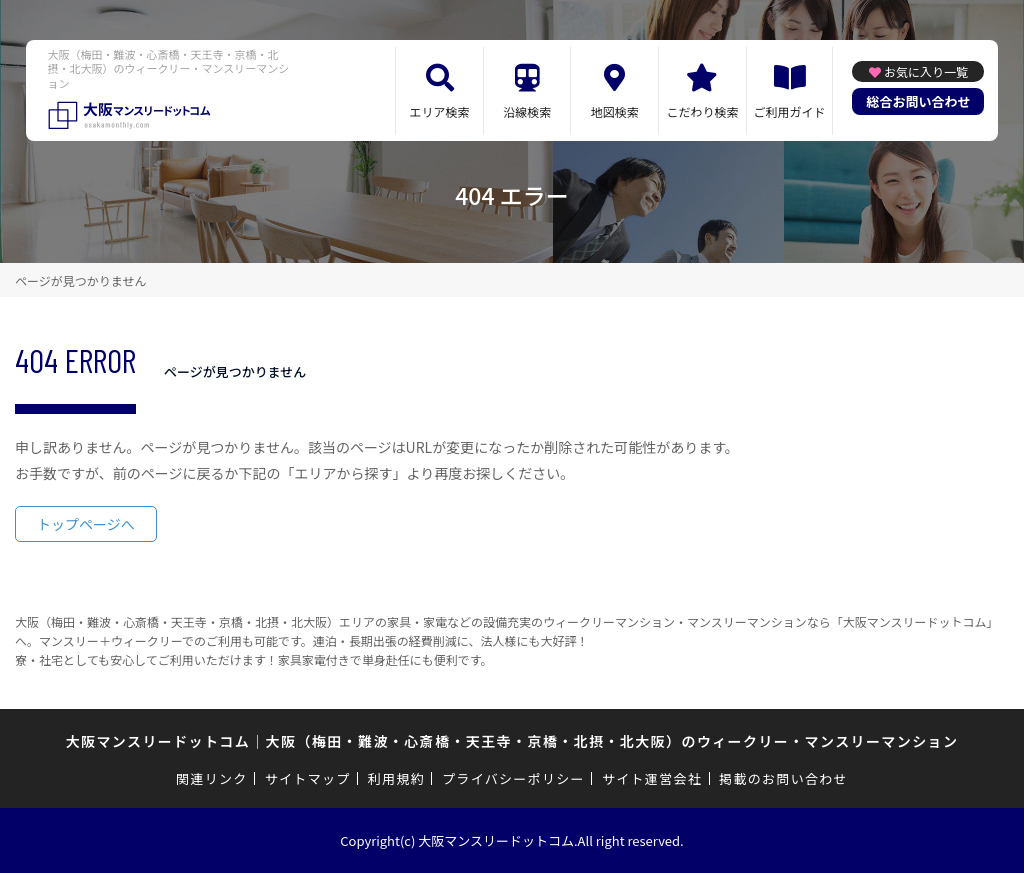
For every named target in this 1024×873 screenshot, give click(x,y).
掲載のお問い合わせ (783, 778)
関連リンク (212, 778)
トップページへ (86, 524)
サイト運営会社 (652, 778)
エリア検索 (440, 111)
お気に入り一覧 (926, 71)
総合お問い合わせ (918, 101)
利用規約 (396, 778)
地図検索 (615, 111)
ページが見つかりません (80, 280)
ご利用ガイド (790, 111)
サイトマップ (308, 778)
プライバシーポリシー (513, 778)
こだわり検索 (702, 111)
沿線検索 (527, 111)
